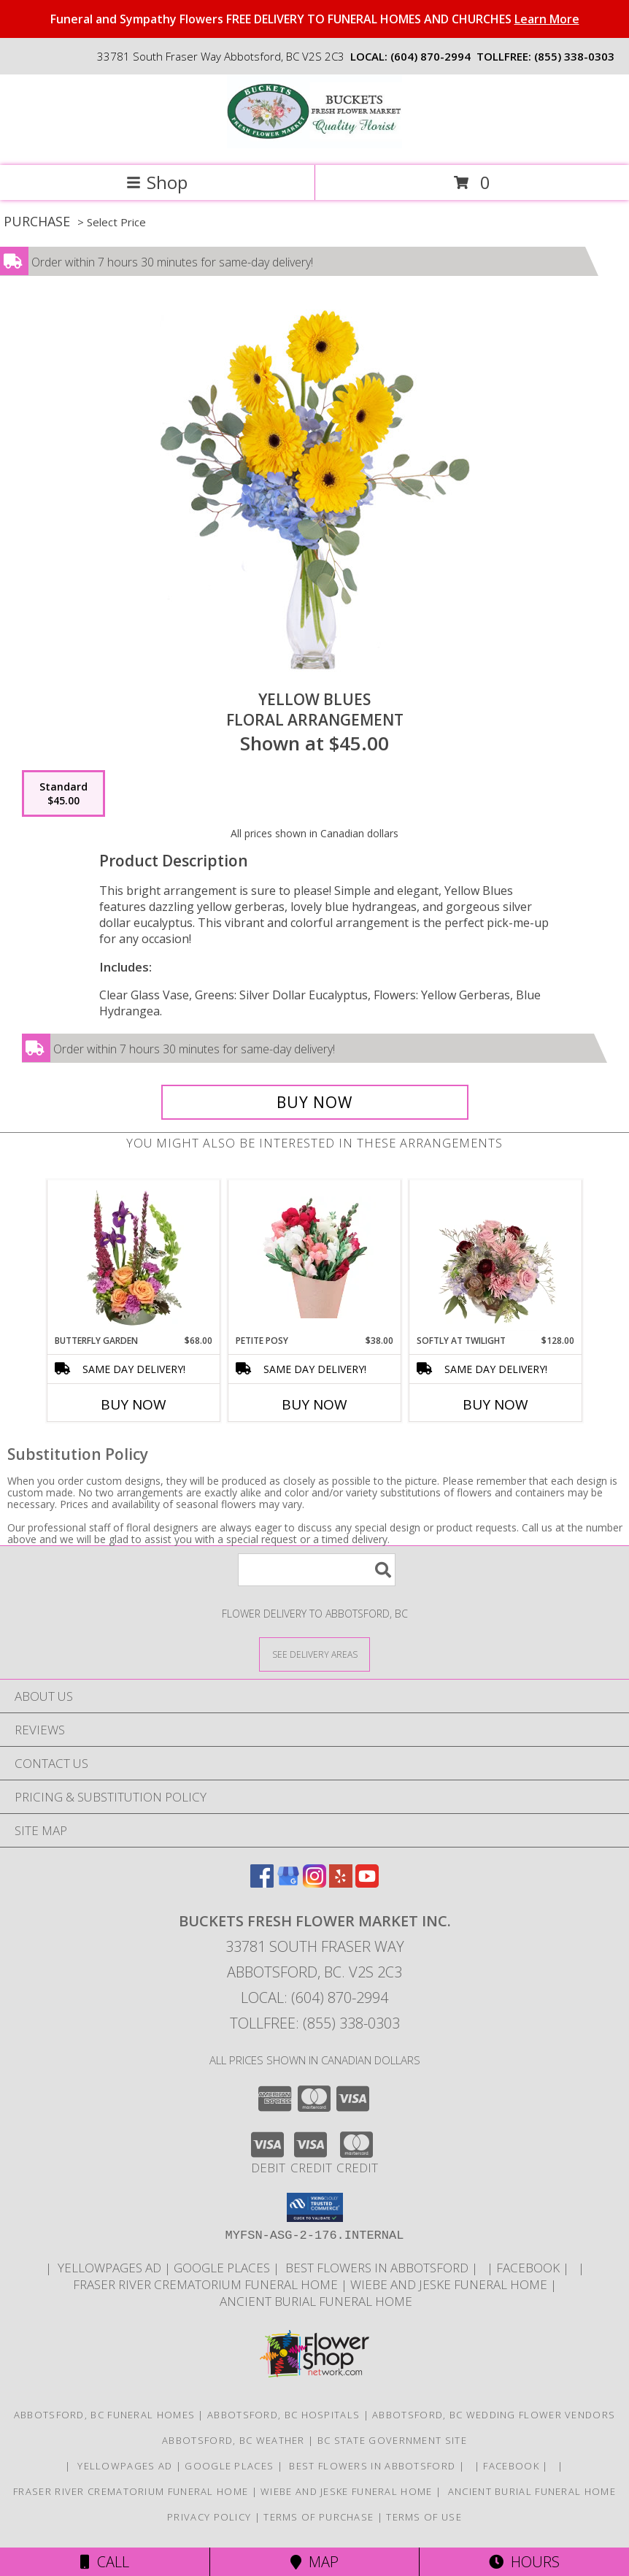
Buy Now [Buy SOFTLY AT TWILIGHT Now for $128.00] (495, 1404)
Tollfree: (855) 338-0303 (315, 2023)
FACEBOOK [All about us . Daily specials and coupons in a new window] (529, 2267)
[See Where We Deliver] (314, 1654)
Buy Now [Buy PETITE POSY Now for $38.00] (314, 1404)
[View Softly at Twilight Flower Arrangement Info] (496, 1257)
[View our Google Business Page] (288, 1883)
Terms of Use (424, 2516)
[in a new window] (484, 2267)
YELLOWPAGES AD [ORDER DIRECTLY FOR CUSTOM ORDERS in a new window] (109, 2267)
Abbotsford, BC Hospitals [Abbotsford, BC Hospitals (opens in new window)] (283, 2414)
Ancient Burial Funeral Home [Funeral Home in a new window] (314, 2301)
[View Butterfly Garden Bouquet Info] (134, 1257)
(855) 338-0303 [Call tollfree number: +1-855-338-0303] (574, 56)
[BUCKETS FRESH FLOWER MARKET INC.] (314, 144)
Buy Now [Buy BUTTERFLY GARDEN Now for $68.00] (133, 1404)
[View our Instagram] (314, 1883)
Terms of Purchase (318, 2516)
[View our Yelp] (340, 1883)
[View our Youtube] (367, 1883)
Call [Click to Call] (104, 2562)
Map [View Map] (314, 2562)
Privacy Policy (209, 2516)
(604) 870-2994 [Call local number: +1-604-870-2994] (430, 56)
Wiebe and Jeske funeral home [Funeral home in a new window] (450, 2284)
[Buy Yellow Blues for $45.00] (314, 1102)
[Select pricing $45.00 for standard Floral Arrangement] (63, 793)
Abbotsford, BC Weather (233, 2440)
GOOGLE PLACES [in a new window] (223, 2267)
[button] (315, 2207)
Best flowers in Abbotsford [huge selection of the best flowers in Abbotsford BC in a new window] (376, 2267)
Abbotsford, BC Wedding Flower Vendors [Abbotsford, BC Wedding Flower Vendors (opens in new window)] (493, 2414)
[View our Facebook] (262, 1883)
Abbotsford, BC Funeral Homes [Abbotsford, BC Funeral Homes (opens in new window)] (104, 2414)
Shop (157, 182)
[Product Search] (316, 1569)
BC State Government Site (392, 2440)
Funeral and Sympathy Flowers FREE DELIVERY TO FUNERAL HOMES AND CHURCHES (314, 19)
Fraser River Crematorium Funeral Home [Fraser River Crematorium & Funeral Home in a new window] (207, 2284)
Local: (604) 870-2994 (314, 1997)
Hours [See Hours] (524, 2562)
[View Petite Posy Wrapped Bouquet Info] (315, 1257)
